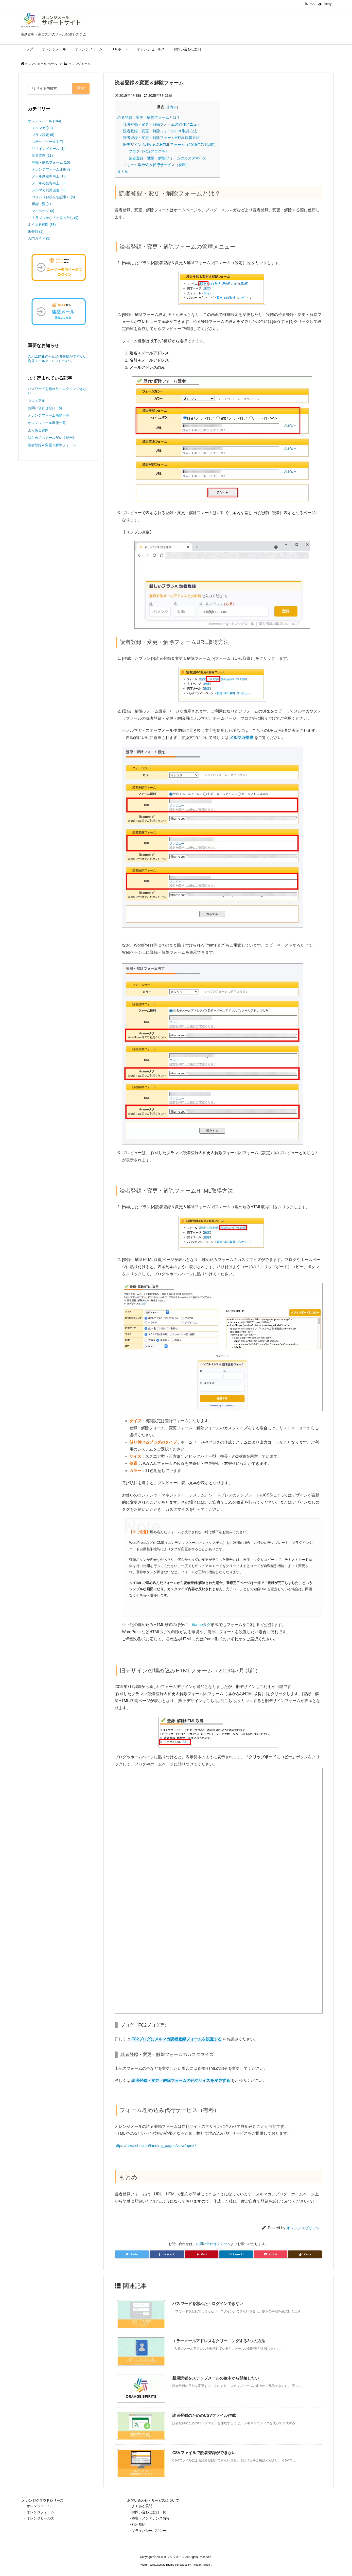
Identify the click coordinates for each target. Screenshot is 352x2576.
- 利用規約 (138, 2524)
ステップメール (47, 142)
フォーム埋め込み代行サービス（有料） (156, 165)
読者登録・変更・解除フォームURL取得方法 (160, 131)
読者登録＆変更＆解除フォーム (52, 445)
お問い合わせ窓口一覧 (45, 408)
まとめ (122, 171)
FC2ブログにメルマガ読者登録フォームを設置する (176, 2039)
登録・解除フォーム (51, 162)
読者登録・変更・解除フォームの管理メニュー (162, 124)
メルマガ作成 (241, 738)
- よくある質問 (141, 2506)
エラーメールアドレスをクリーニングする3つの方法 (218, 2341)
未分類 (35, 231)
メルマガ (42, 128)
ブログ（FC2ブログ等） (149, 151)
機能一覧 (41, 204)
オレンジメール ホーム (40, 63)
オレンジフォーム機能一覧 (48, 415)
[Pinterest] (201, 2254)
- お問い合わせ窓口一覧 (148, 2512)
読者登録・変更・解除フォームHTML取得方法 (161, 138)
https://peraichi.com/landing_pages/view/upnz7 (155, 2146)
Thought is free (201, 2564)
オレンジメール (79, 64)
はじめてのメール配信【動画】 (52, 438)
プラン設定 (43, 135)
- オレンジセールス (39, 2518)
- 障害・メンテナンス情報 (150, 2518)
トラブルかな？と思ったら (55, 218)
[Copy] (305, 2254)
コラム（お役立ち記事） (53, 197)
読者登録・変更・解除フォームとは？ (148, 117)
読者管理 (42, 155)
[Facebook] (167, 2254)
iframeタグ (201, 1625)
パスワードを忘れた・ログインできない (207, 2304)
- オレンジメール (37, 2506)
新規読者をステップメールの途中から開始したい (215, 2378)
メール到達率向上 (49, 176)
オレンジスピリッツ (303, 2228)
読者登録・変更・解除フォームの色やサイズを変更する (180, 2080)
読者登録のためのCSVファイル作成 (204, 2415)
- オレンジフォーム (39, 2512)
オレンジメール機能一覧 (47, 423)
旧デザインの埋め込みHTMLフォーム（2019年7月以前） (170, 144)
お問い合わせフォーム (213, 2244)
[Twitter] (132, 2254)
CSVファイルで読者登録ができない (204, 2453)
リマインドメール (48, 149)
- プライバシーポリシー (148, 2531)
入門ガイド (39, 238)
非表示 (171, 107)
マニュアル (36, 401)
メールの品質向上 (48, 183)
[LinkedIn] (236, 2254)
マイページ (43, 211)
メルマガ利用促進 (48, 190)
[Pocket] (270, 2254)
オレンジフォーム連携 (51, 169)
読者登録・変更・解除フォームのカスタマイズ (167, 158)
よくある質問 (42, 225)
